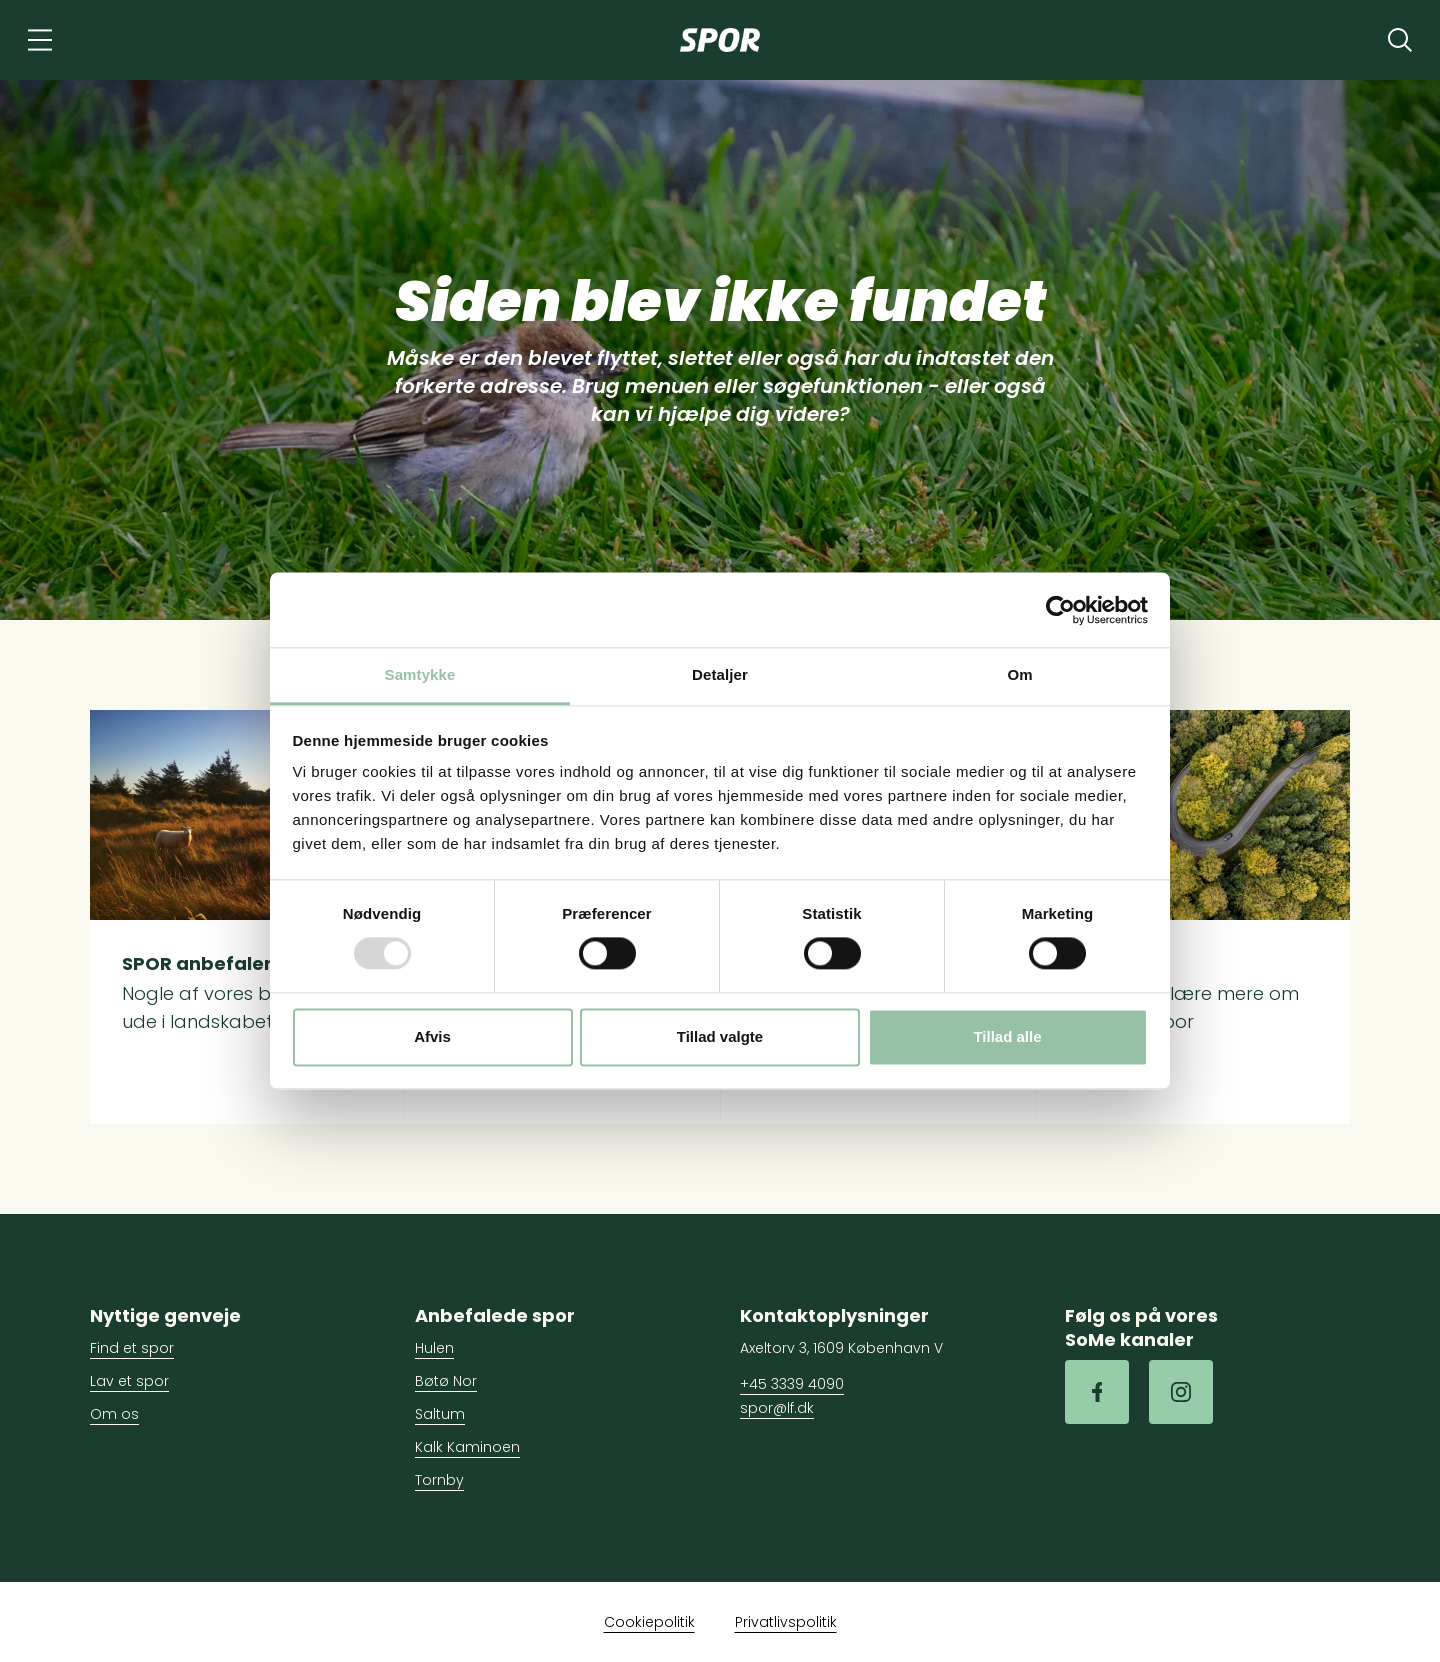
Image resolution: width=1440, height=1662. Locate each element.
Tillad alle (1007, 1036)
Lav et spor (129, 1381)
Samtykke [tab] (420, 674)
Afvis (432, 1036)
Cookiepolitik (649, 1622)
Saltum (440, 1414)
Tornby (439, 1480)
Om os (114, 1414)
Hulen (434, 1348)
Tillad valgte (720, 1036)
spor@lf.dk (777, 1408)
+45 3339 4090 (792, 1384)
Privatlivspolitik (786, 1622)
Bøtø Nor (446, 1381)
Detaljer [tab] (720, 674)
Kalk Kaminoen (467, 1447)
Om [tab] (1019, 674)
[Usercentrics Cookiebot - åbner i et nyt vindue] (1060, 610)
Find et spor (132, 1348)
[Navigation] (40, 40)
